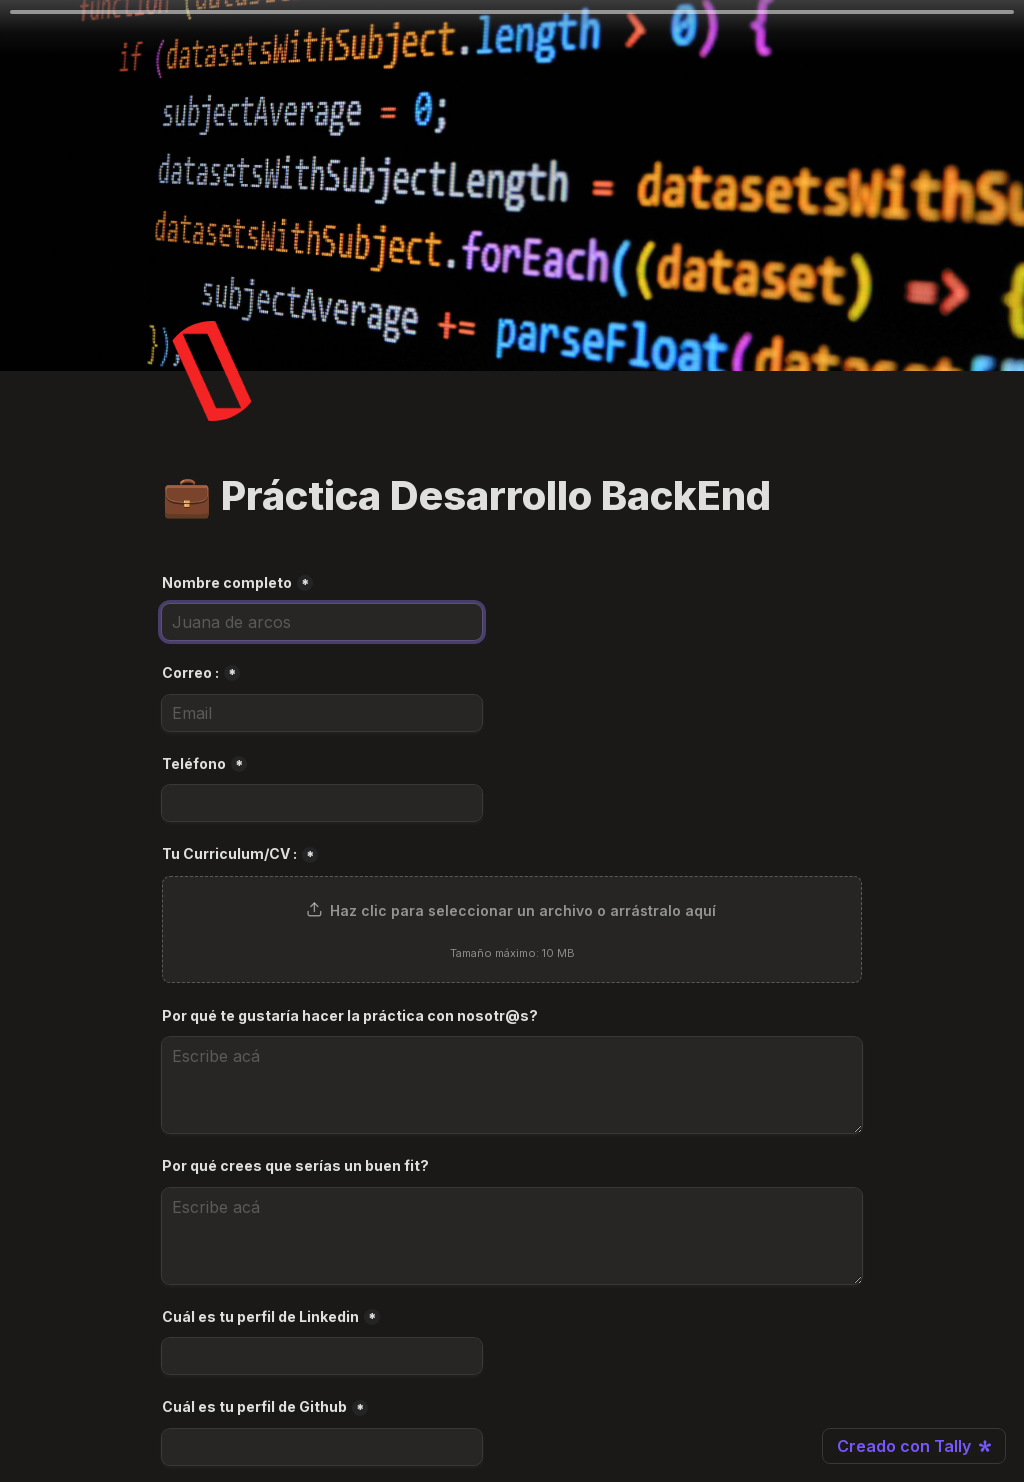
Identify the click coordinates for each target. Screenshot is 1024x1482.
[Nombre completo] (322, 622)
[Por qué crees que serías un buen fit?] (512, 1236)
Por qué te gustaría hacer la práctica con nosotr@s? (350, 1015)
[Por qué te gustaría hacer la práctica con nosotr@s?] (512, 1085)
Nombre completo (227, 582)
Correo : (190, 672)
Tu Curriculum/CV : (229, 853)
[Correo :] (322, 713)
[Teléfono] (322, 803)
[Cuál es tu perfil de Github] (322, 1447)
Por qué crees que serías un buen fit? (295, 1165)
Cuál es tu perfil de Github (254, 1406)
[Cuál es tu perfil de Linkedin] (322, 1356)
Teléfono (194, 763)
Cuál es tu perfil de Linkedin (260, 1316)
